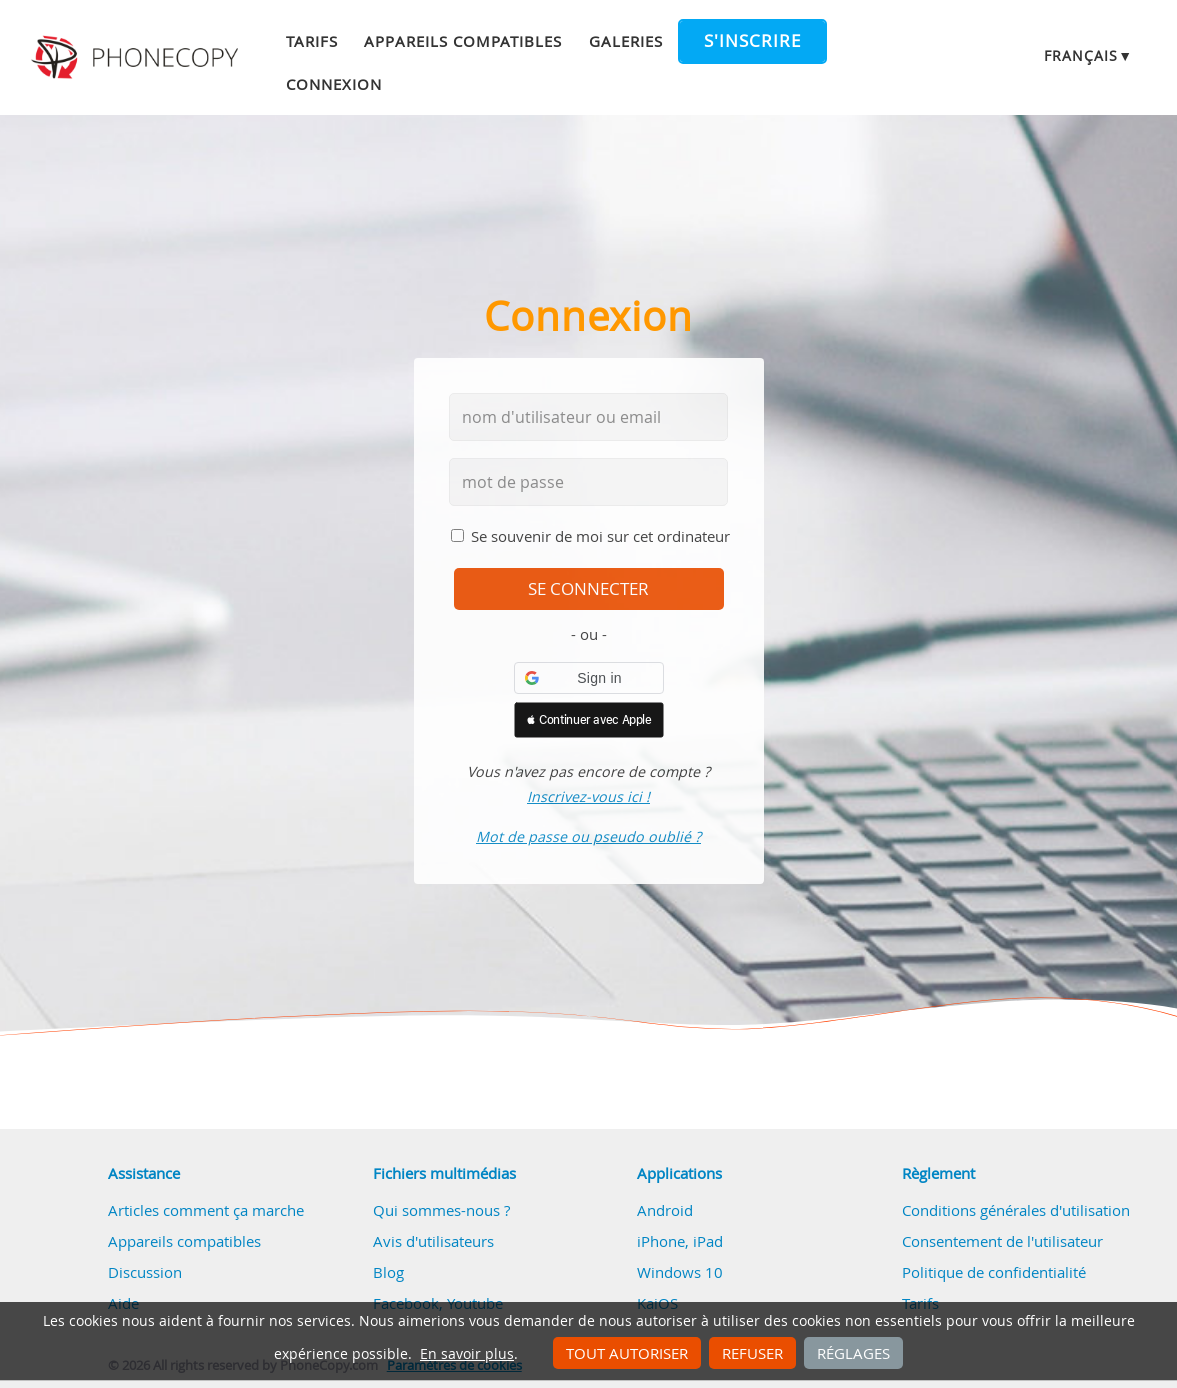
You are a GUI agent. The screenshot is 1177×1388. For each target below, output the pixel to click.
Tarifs (312, 41)
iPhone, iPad (680, 1241)
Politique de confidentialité (994, 1272)
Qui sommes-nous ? (441, 1210)
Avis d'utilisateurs (433, 1241)
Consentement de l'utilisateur (1002, 1241)
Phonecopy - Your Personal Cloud (137, 58)
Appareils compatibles (463, 41)
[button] (589, 678)
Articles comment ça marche (206, 1210)
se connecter (588, 589)
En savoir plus (467, 1354)
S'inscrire (752, 41)
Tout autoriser (627, 1353)
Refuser (752, 1353)
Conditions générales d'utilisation (1016, 1210)
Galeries (626, 41)
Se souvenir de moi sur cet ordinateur (600, 536)
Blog (388, 1272)
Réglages (853, 1353)
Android (665, 1210)
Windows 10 (680, 1272)
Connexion (334, 84)
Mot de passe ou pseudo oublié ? (588, 836)
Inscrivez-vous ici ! (588, 796)
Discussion (145, 1272)
